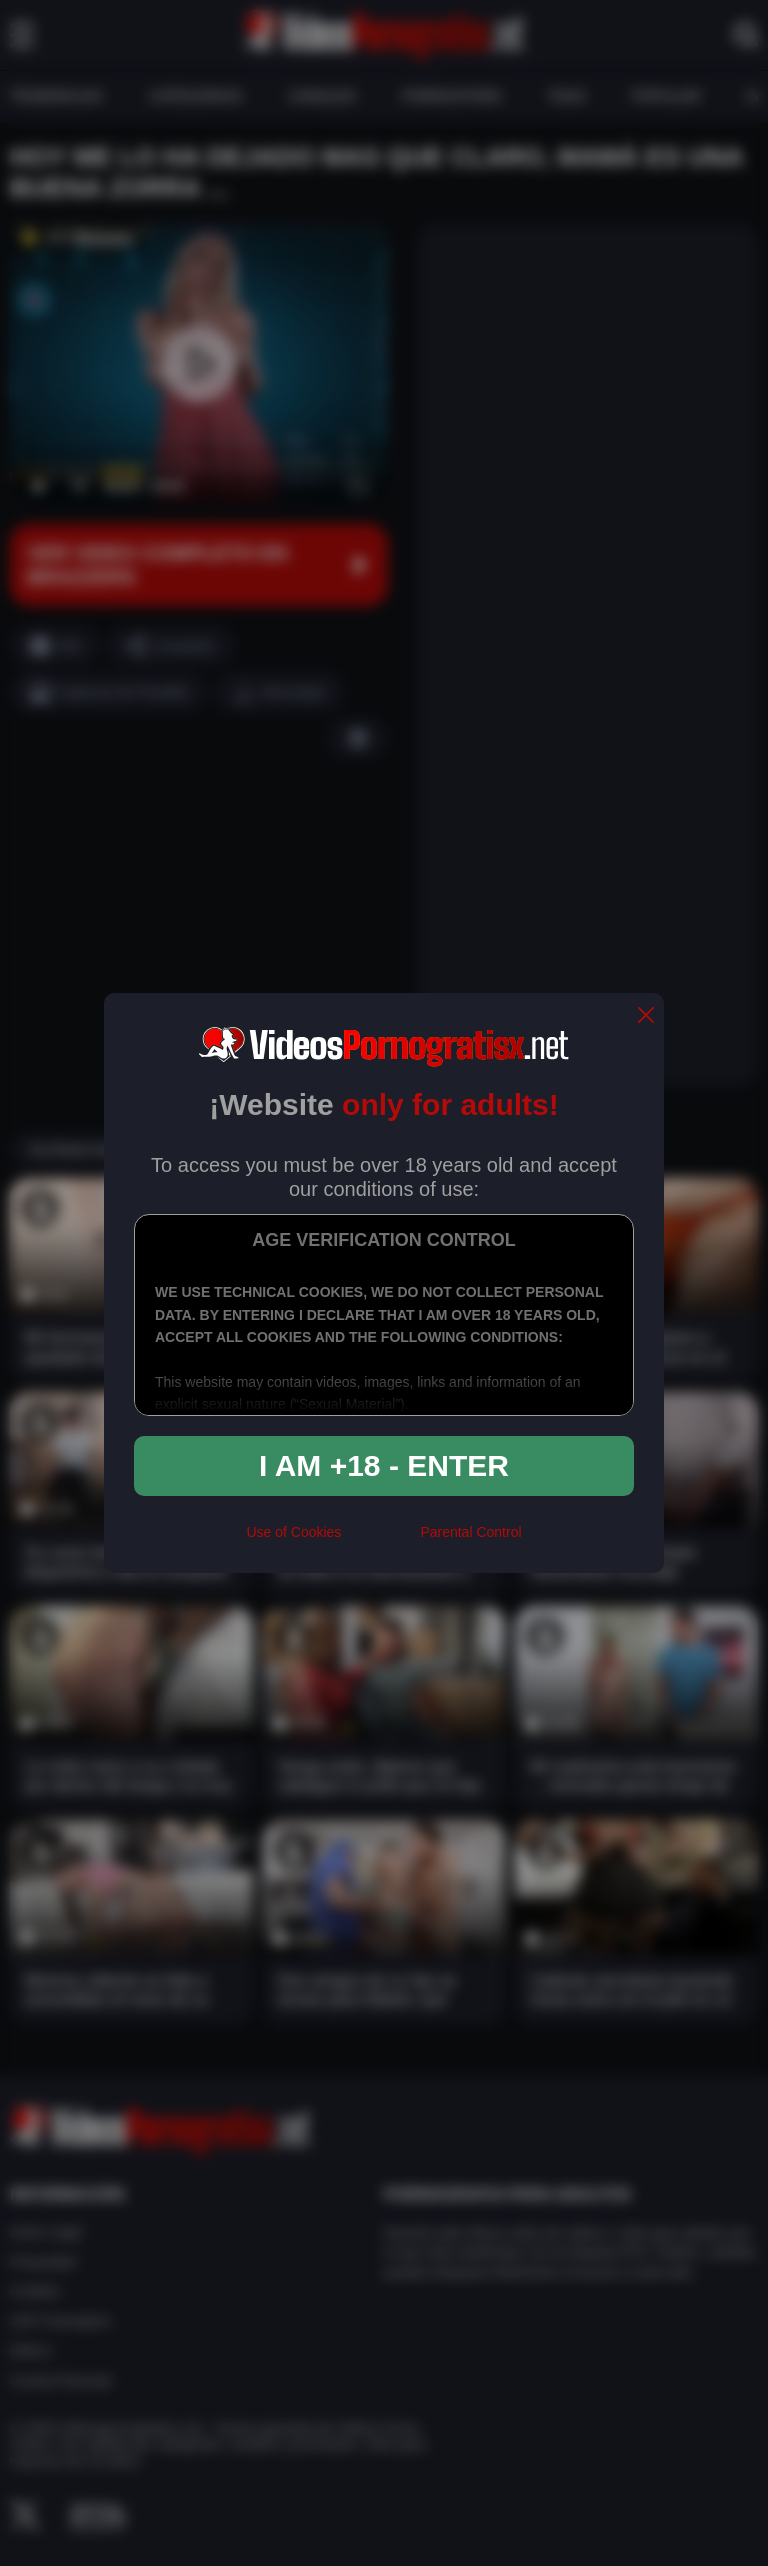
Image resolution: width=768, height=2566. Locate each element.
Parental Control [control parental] (470, 1532)
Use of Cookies (293, 1532)
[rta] (380, 1541)
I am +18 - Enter (384, 1465)
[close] (646, 1016)
